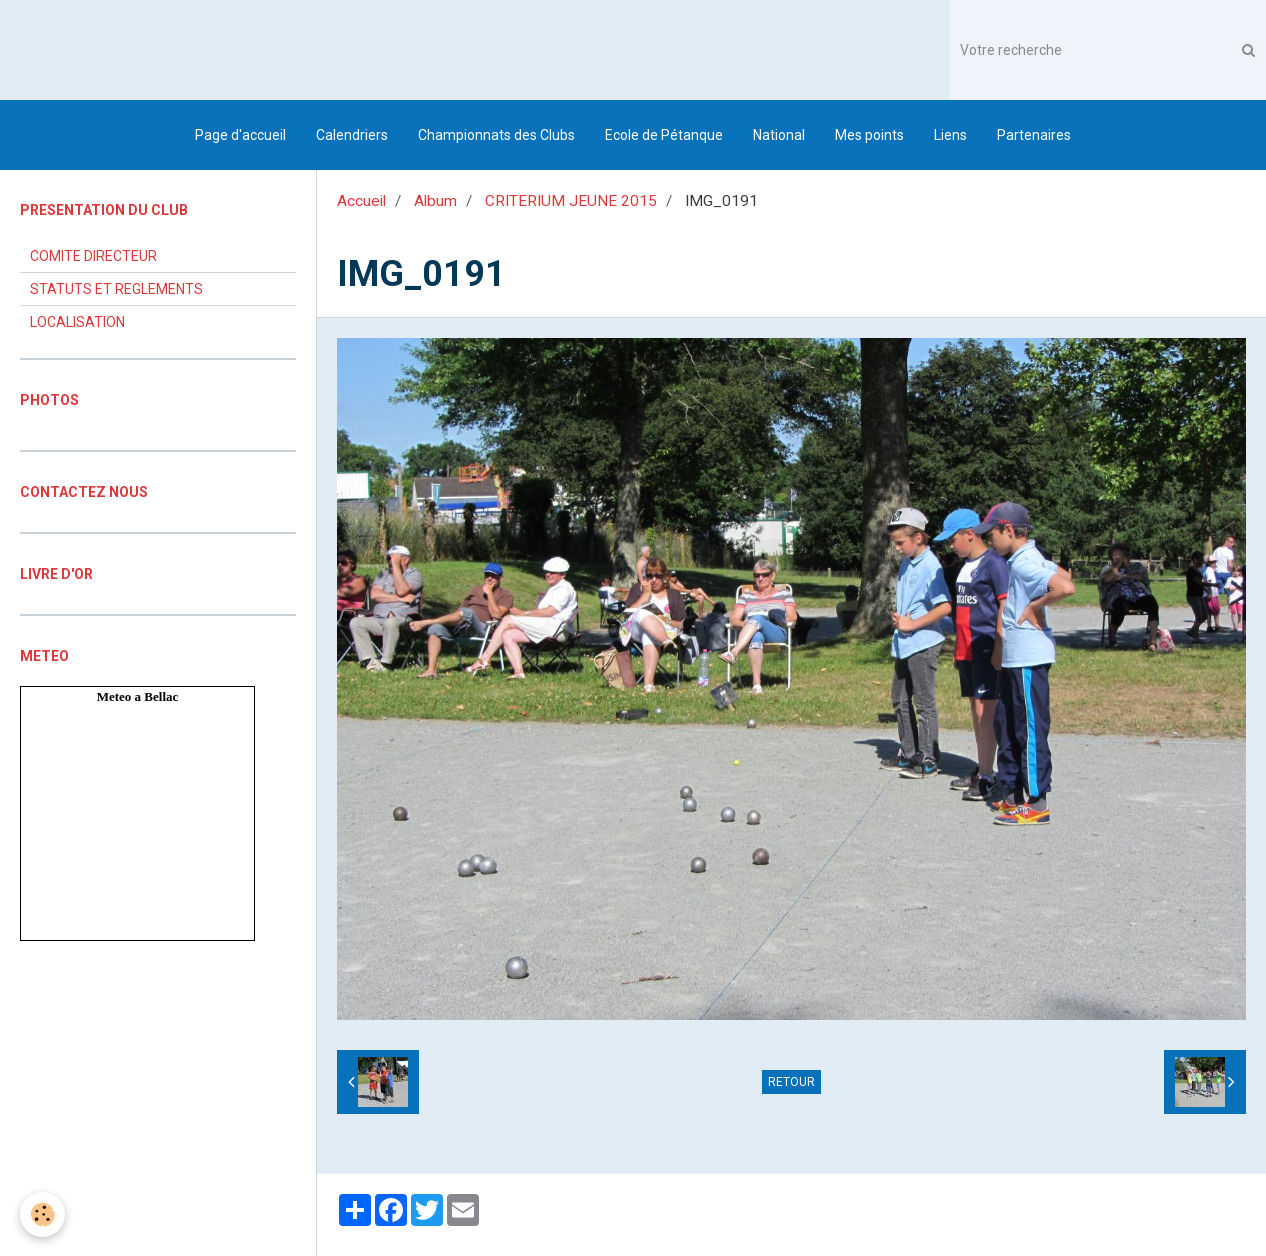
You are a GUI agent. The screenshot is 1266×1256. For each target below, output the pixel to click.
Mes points (869, 135)
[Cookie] (42, 1214)
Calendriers (352, 135)
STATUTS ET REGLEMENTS (116, 289)
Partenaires (1034, 135)
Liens (950, 135)
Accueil (361, 201)
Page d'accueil (240, 135)
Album (435, 201)
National (779, 135)
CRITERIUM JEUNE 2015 (571, 201)
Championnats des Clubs (496, 135)
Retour (791, 1082)
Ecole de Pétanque (664, 135)
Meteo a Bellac (138, 696)
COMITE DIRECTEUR (93, 256)
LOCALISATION (77, 322)
